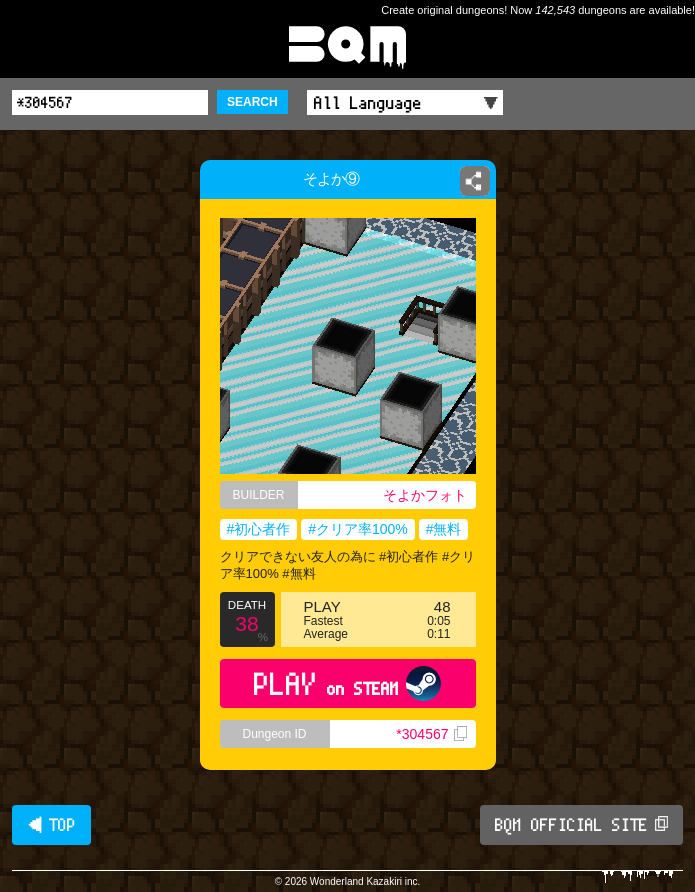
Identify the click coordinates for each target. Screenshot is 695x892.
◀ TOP (51, 825)
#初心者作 (259, 529)
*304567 (431, 734)
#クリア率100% (358, 529)
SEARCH (252, 102)
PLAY (347, 683)
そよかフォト (425, 495)
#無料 (444, 529)
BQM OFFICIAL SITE (581, 825)
